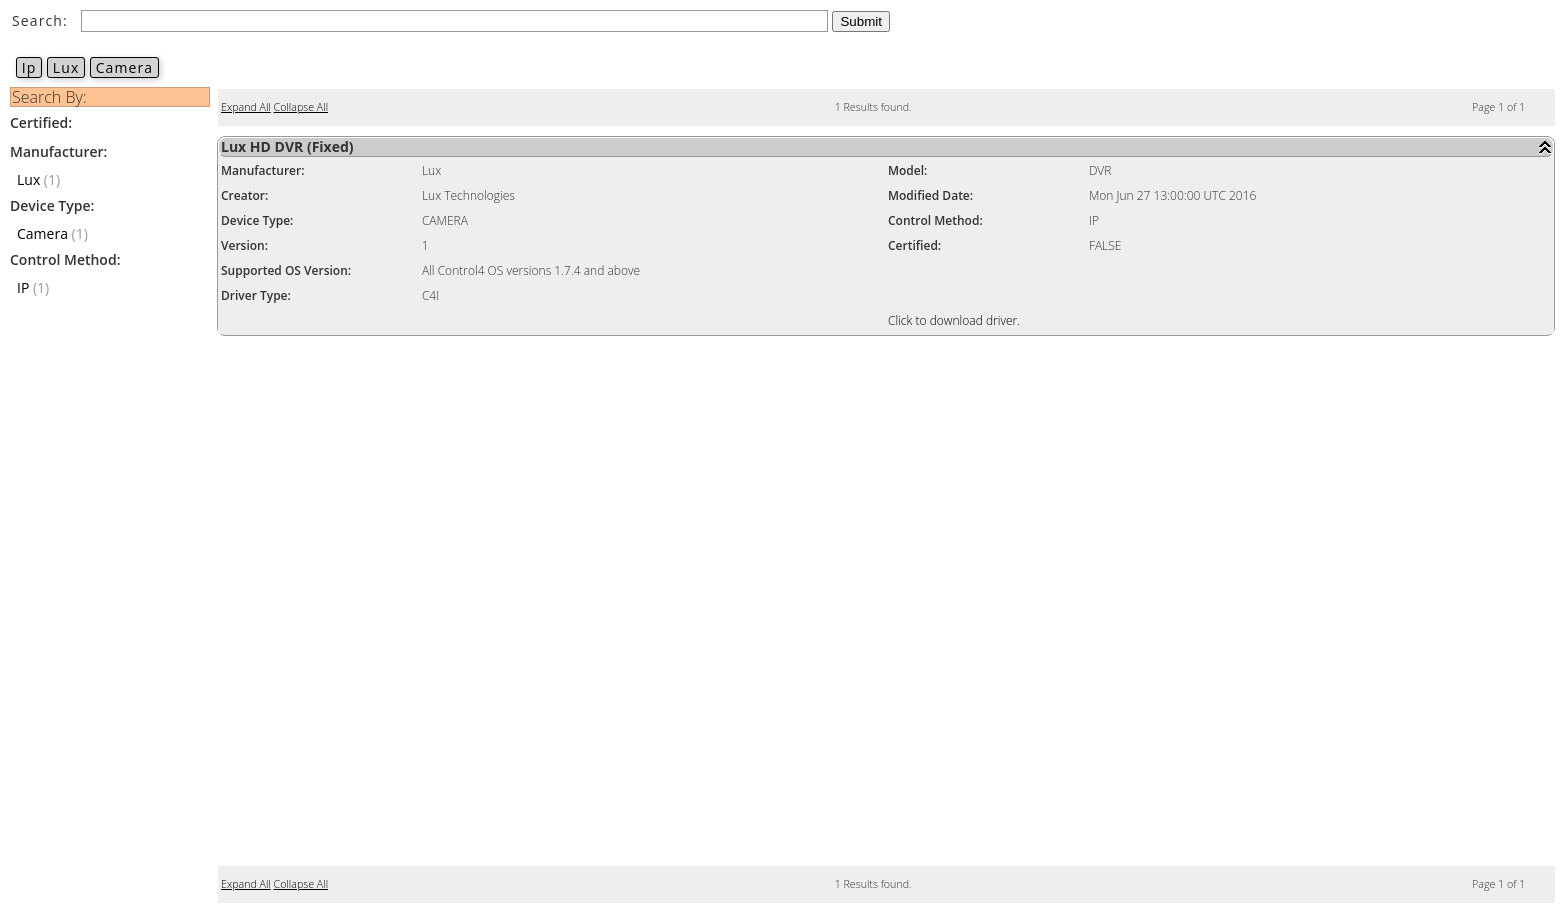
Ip (29, 67)
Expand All (246, 107)
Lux (66, 67)
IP (23, 287)
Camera (124, 67)
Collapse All (301, 107)
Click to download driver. (954, 320)
